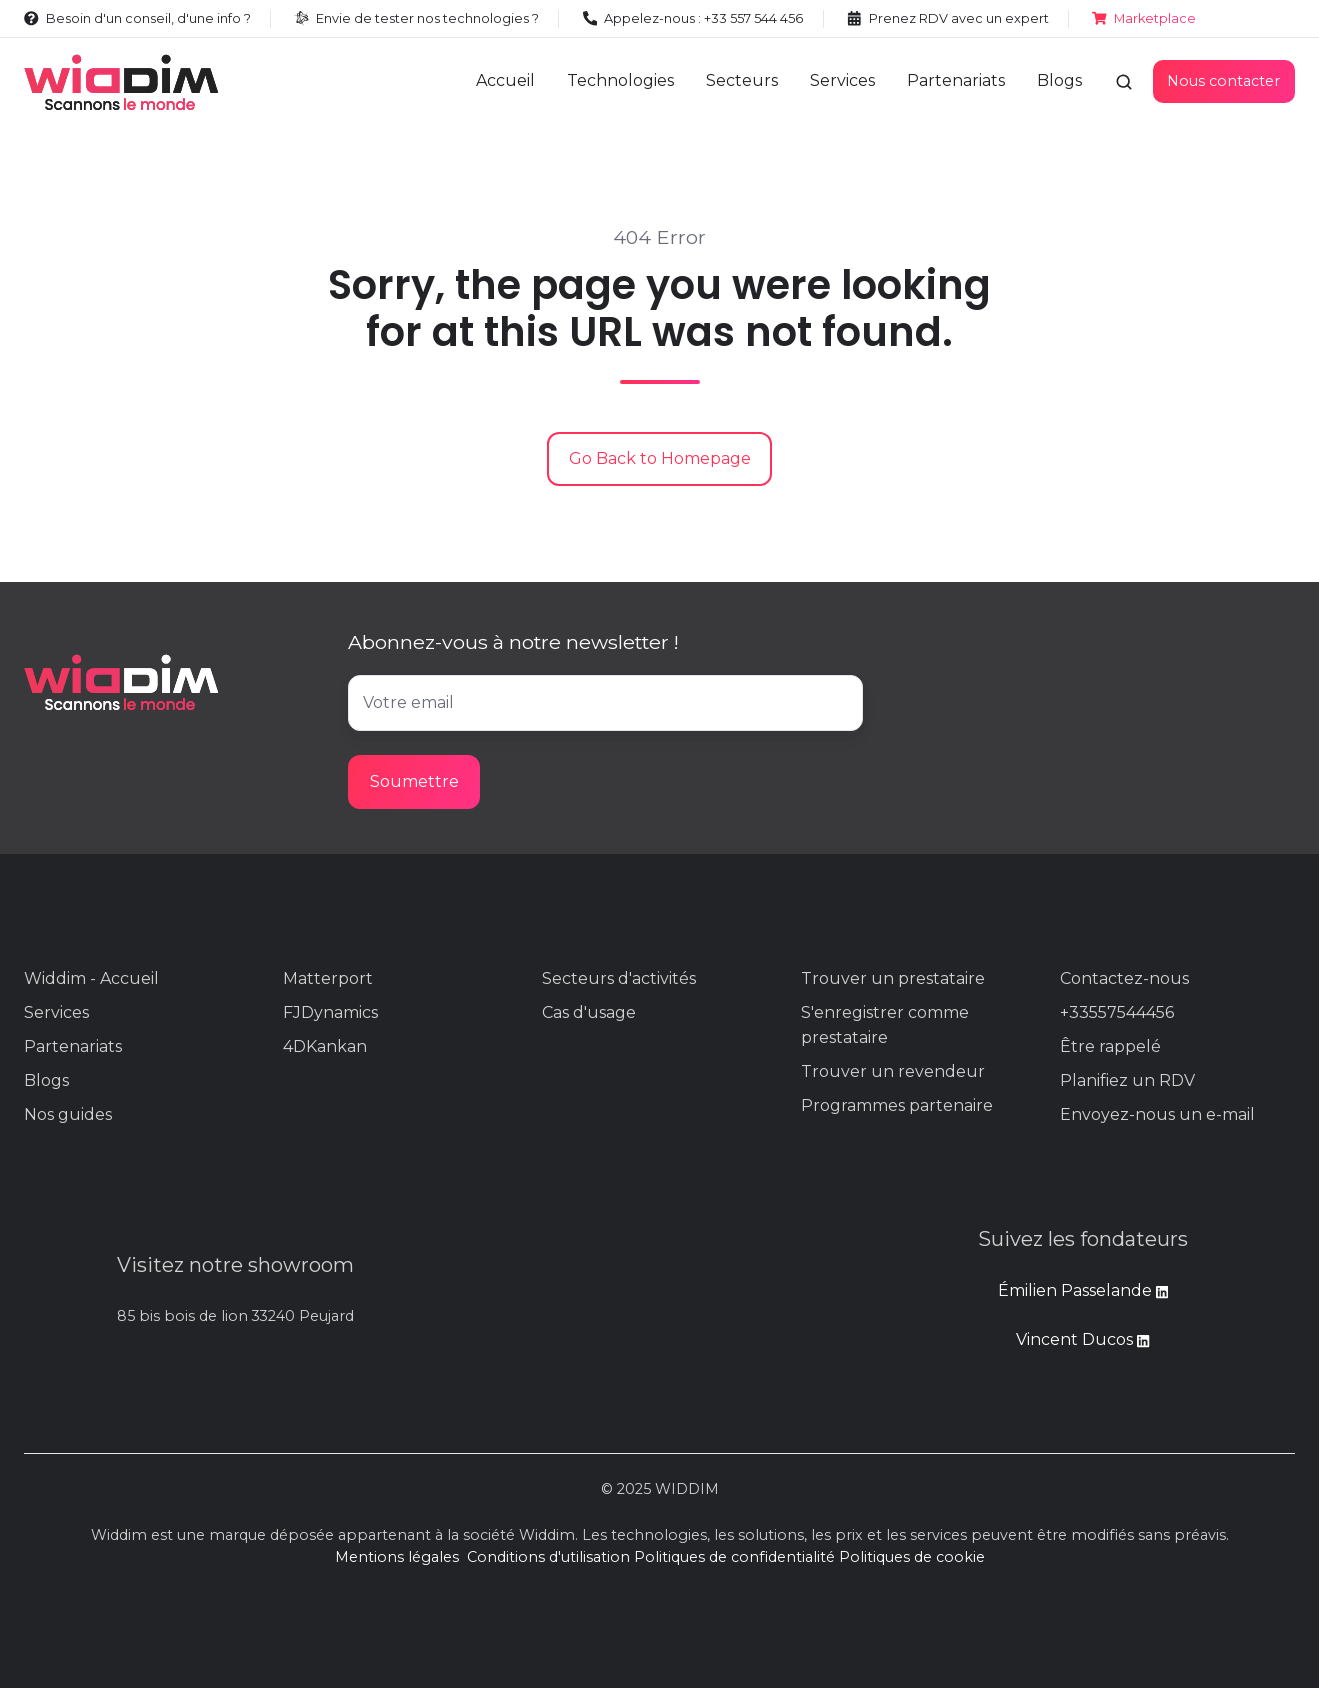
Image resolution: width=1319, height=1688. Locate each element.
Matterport (328, 978)
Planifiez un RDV (1127, 1080)
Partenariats (956, 80)
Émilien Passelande (1077, 1290)
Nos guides (68, 1114)
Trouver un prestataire (893, 978)
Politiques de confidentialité (734, 1557)
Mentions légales (397, 1557)
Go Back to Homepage (660, 458)
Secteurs (742, 80)
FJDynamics (330, 1012)
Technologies (620, 80)
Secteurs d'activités (619, 978)
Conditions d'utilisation (548, 1557)
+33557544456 (1117, 1012)
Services (842, 80)
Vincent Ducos (1082, 1339)
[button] (1124, 82)
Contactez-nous (1124, 978)
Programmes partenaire (897, 1105)
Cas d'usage (589, 1012)
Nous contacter (1223, 81)
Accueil (505, 80)
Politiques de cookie (912, 1557)
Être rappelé (1110, 1046)
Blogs (1059, 80)
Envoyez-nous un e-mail (1157, 1114)
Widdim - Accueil (91, 978)
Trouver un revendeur (893, 1071)
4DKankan (325, 1046)
